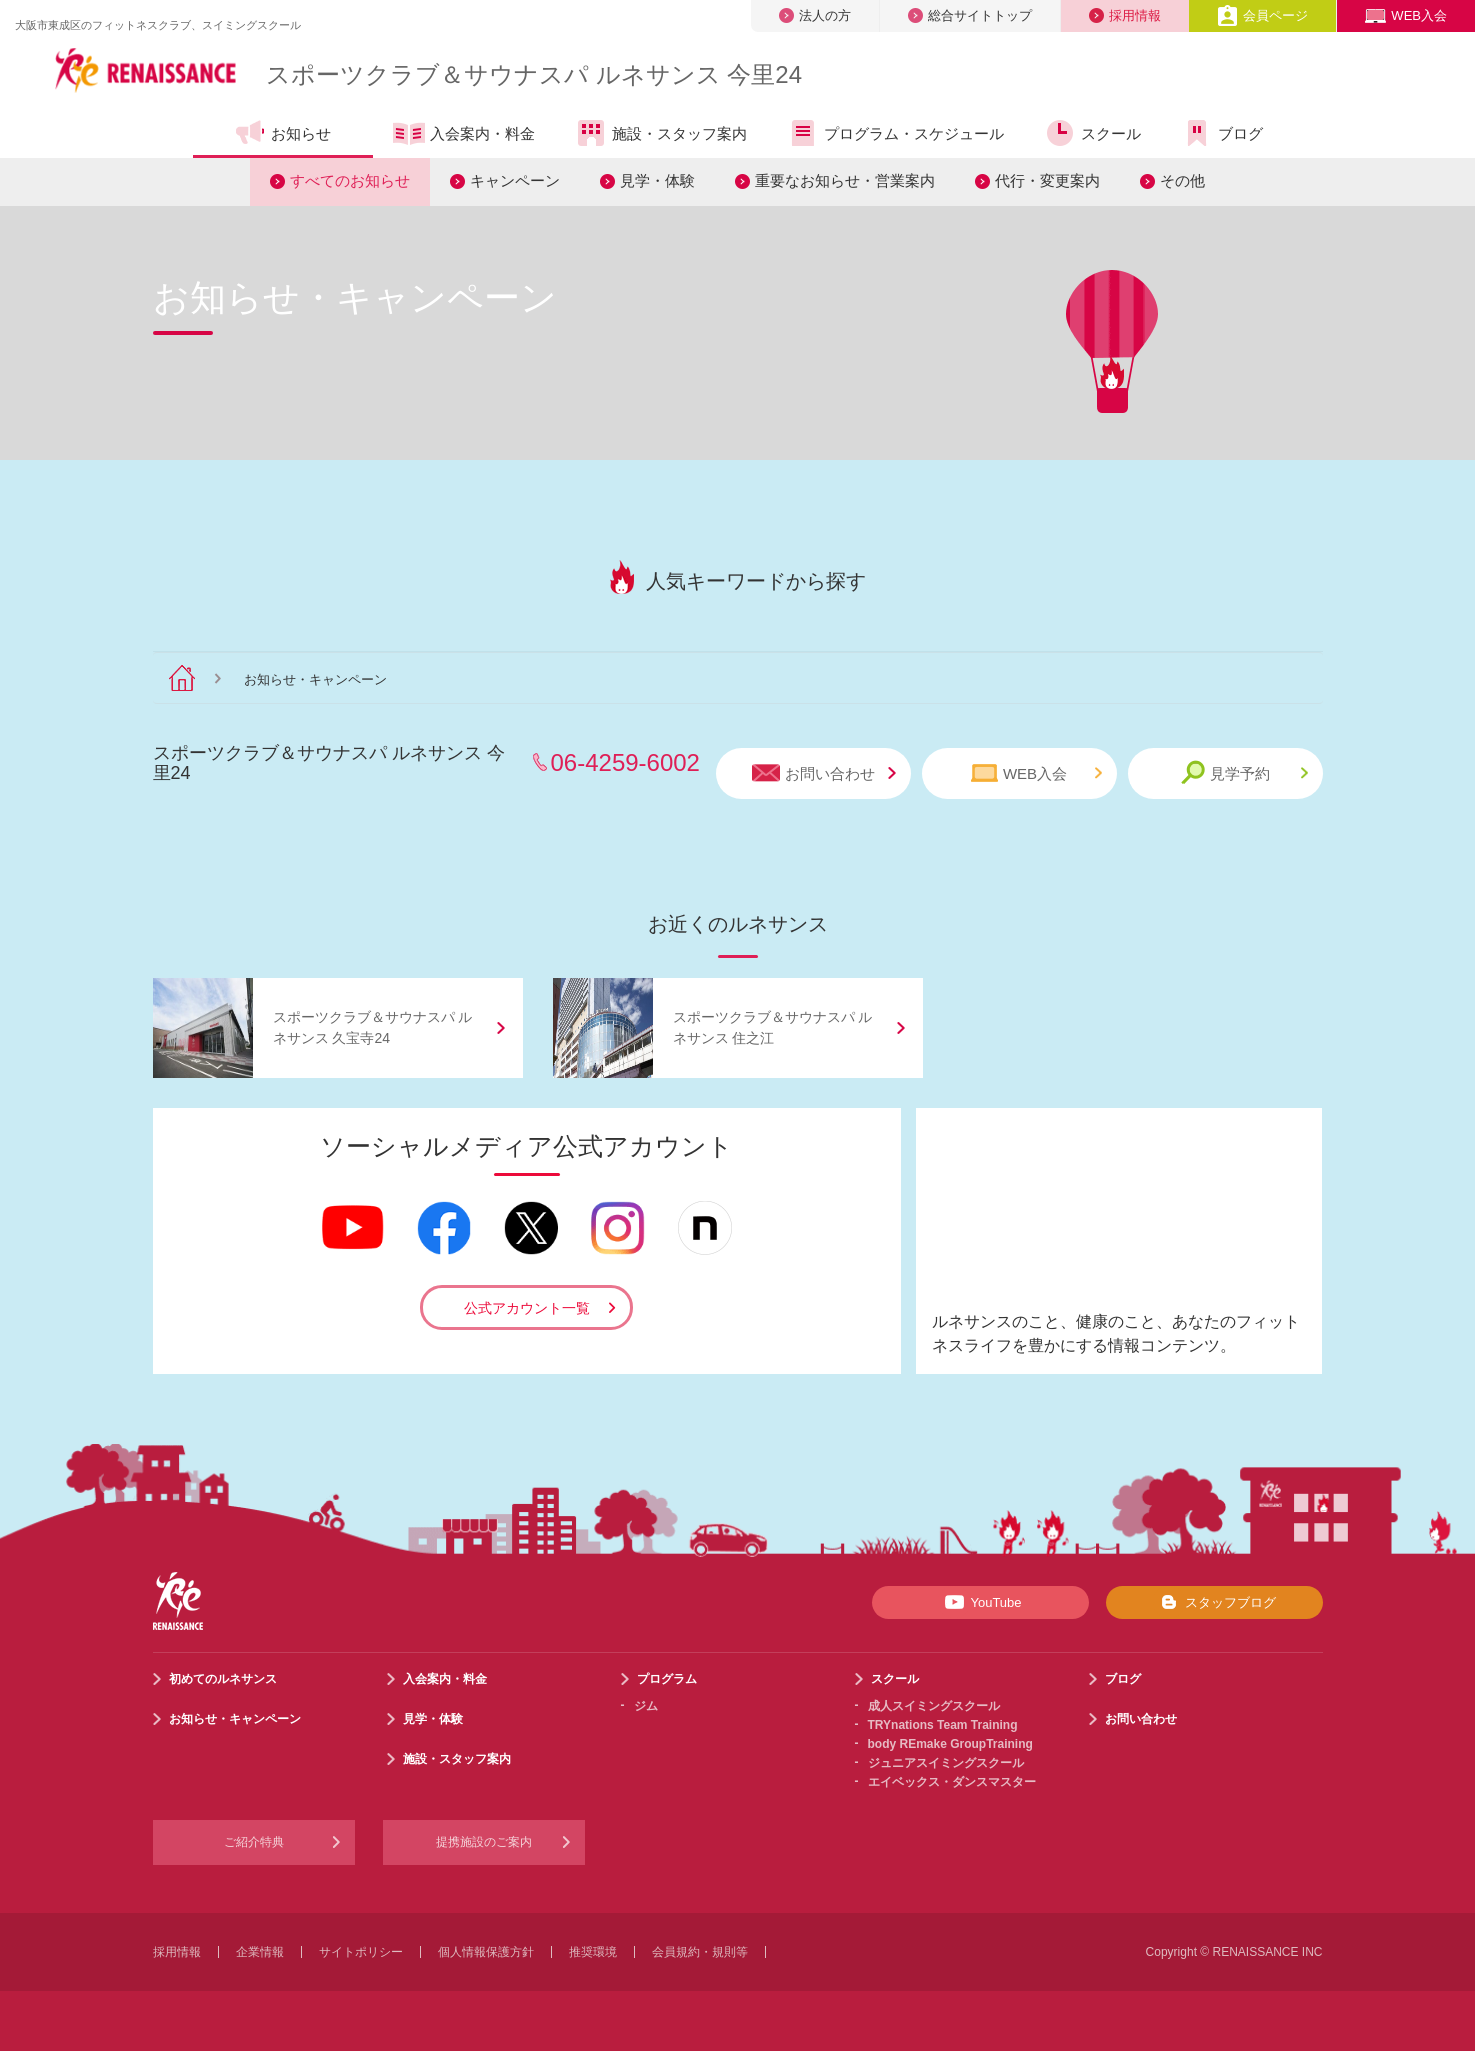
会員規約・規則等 (700, 1952)
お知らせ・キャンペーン (235, 1719)
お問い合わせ (824, 773)
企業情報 (260, 1952)
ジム (646, 1706)
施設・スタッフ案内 (661, 133)
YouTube (979, 1602)
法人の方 (815, 15)
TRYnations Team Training (943, 1725)
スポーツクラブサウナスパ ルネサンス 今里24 (534, 74)
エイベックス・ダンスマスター (952, 1782)
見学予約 (1244, 772)
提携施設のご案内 (484, 1842)
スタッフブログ (1214, 1602)
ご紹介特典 (254, 1842)
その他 (1182, 180)
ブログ (1222, 133)
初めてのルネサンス (223, 1679)
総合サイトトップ (970, 15)
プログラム (667, 1679)
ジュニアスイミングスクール (946, 1763)
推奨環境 (593, 1952)
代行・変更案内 (1047, 180)
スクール (1092, 133)
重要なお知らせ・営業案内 (845, 180)
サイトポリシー (361, 1952)
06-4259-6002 (625, 762)
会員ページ (1262, 15)
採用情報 (1125, 15)
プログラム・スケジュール (895, 133)
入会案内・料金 (464, 135)
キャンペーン (515, 180)
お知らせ (282, 133)
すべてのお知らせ (350, 180)
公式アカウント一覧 (527, 1308)
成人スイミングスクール (934, 1706)
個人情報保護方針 (486, 1952)
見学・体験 (657, 180)
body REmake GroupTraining (950, 1744)
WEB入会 (1406, 15)
